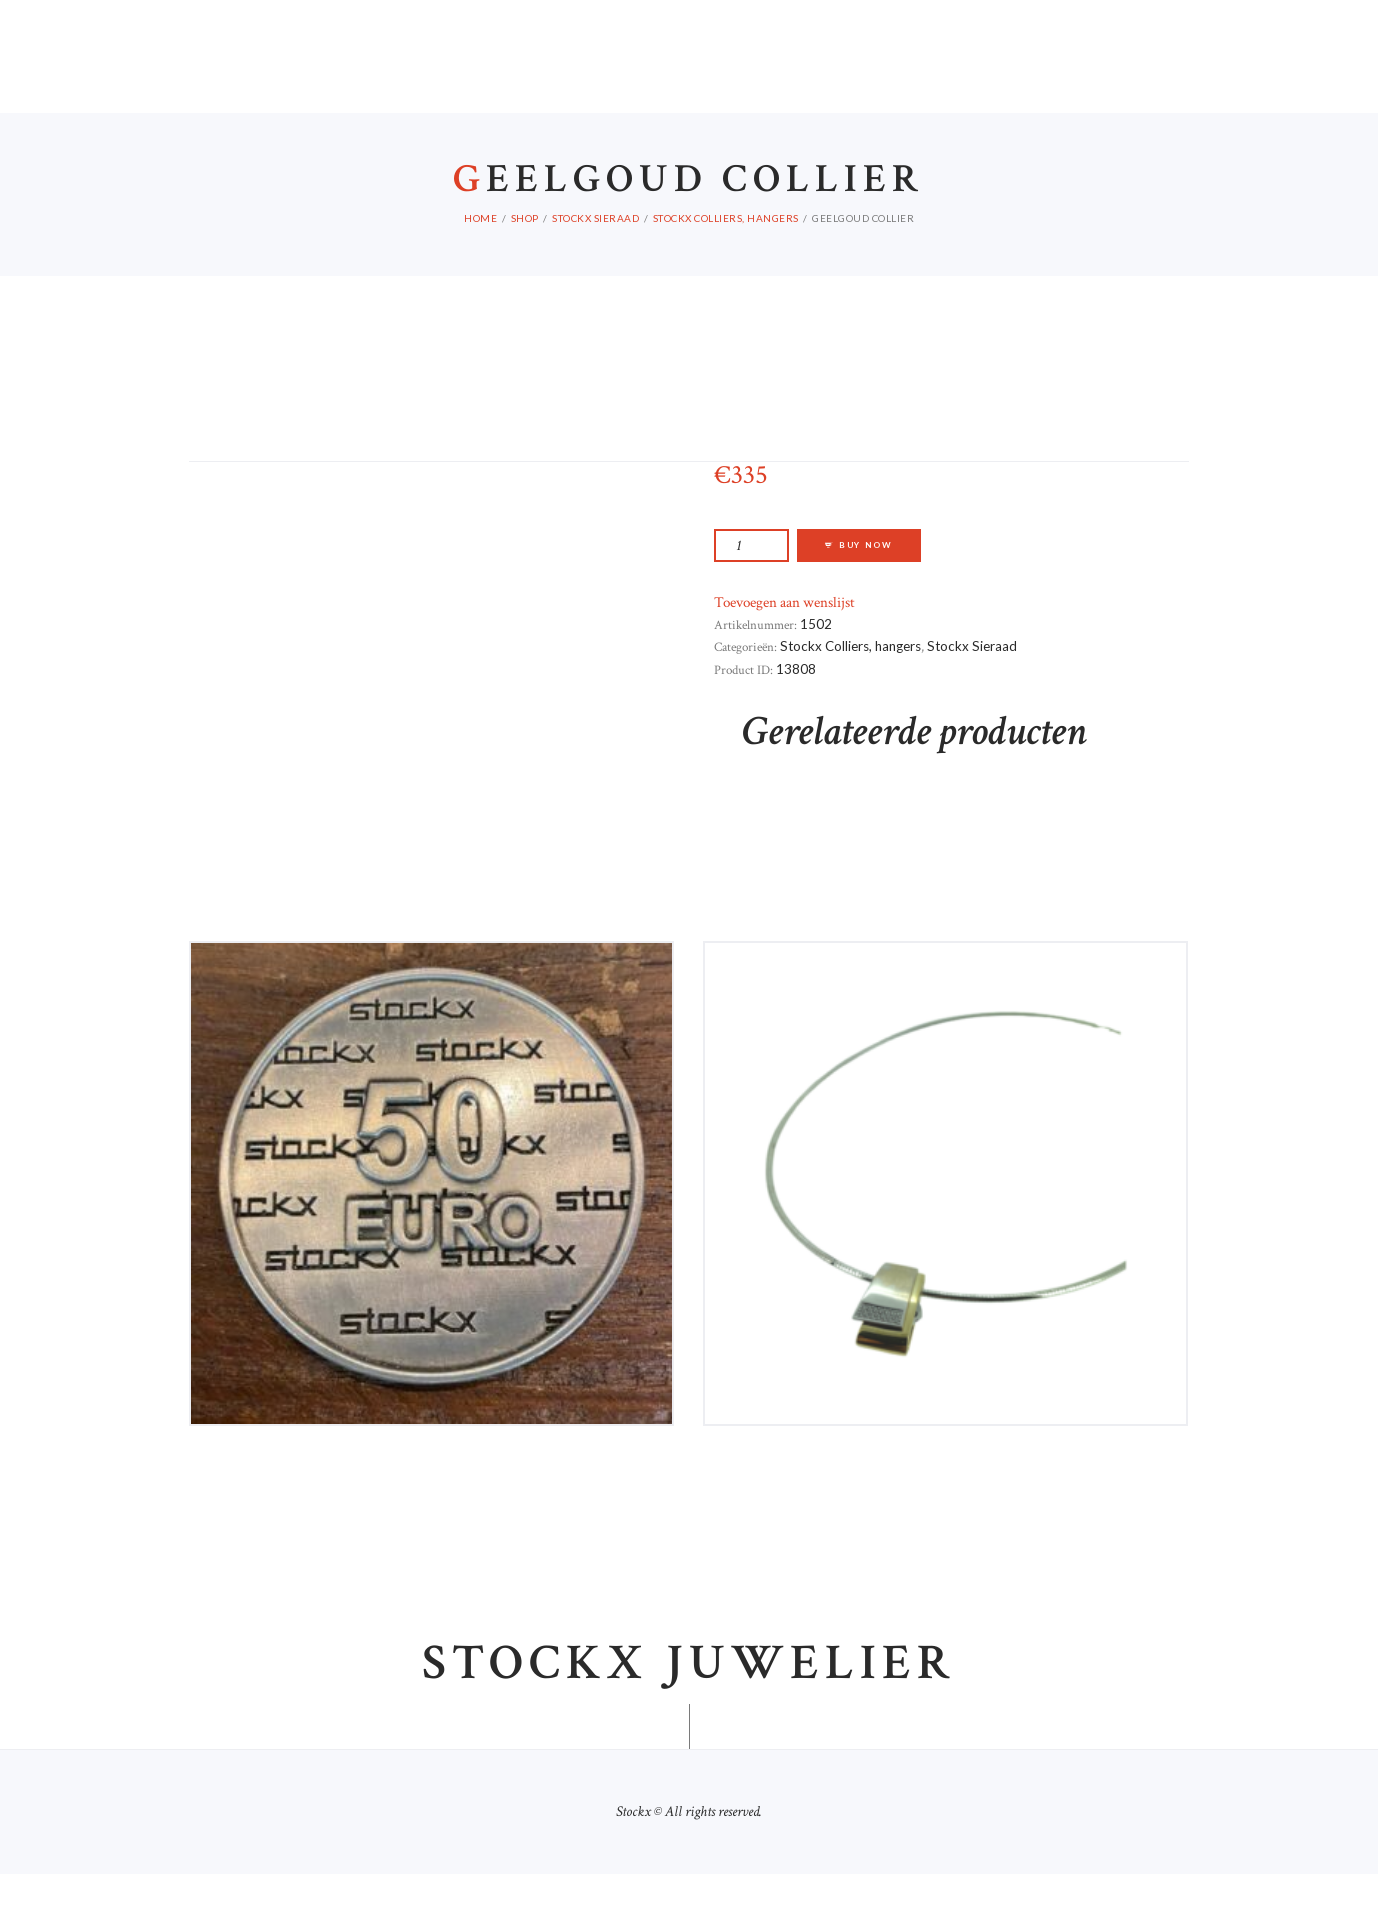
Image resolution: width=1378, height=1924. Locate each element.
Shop (525, 268)
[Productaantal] (751, 595)
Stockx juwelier (689, 1715)
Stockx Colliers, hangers (726, 268)
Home (480, 268)
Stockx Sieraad (595, 268)
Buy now (866, 596)
